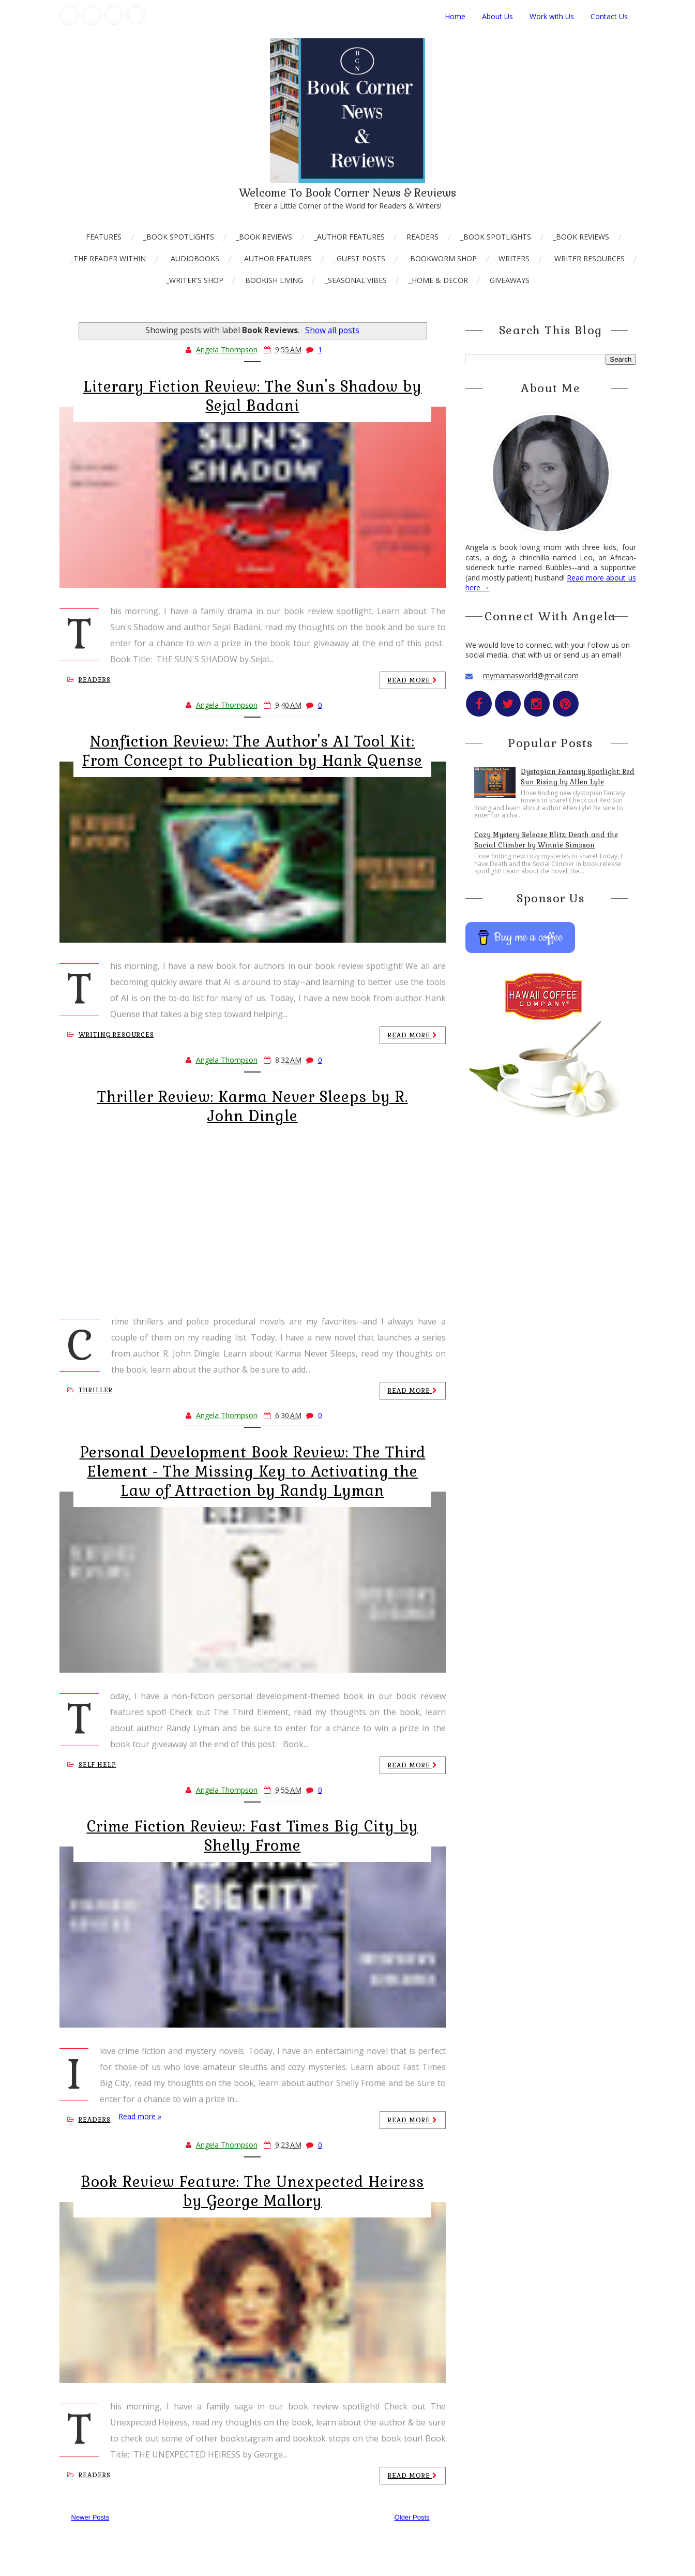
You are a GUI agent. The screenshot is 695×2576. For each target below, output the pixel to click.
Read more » (139, 2116)
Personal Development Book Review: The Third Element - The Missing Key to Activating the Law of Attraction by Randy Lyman (253, 1471)
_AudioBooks (193, 258)
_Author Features (349, 237)
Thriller (90, 1390)
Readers (422, 237)
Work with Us (552, 16)
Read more (412, 680)
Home (455, 16)
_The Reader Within (108, 258)
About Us (497, 16)
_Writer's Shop (194, 280)
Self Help (91, 1765)
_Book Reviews (264, 237)
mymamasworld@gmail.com (531, 675)
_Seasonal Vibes (356, 280)
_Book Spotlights (178, 237)
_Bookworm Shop (442, 258)
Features (104, 237)
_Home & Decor (438, 280)
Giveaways (510, 280)
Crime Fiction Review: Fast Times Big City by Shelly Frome (252, 1836)
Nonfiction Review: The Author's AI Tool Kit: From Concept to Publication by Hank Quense (252, 751)
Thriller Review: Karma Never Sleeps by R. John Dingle (252, 1106)
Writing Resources (110, 1035)
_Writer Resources (588, 258)
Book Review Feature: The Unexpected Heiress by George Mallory (252, 2191)
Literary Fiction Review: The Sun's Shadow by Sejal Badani (252, 396)
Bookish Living (274, 280)
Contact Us (609, 16)
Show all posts (332, 330)
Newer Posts (90, 2517)
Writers (514, 258)
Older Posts (412, 2517)
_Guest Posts (359, 258)
